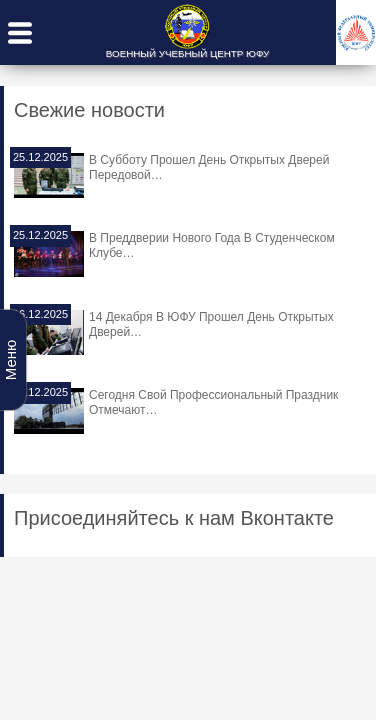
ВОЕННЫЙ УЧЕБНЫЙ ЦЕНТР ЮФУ (187, 53)
